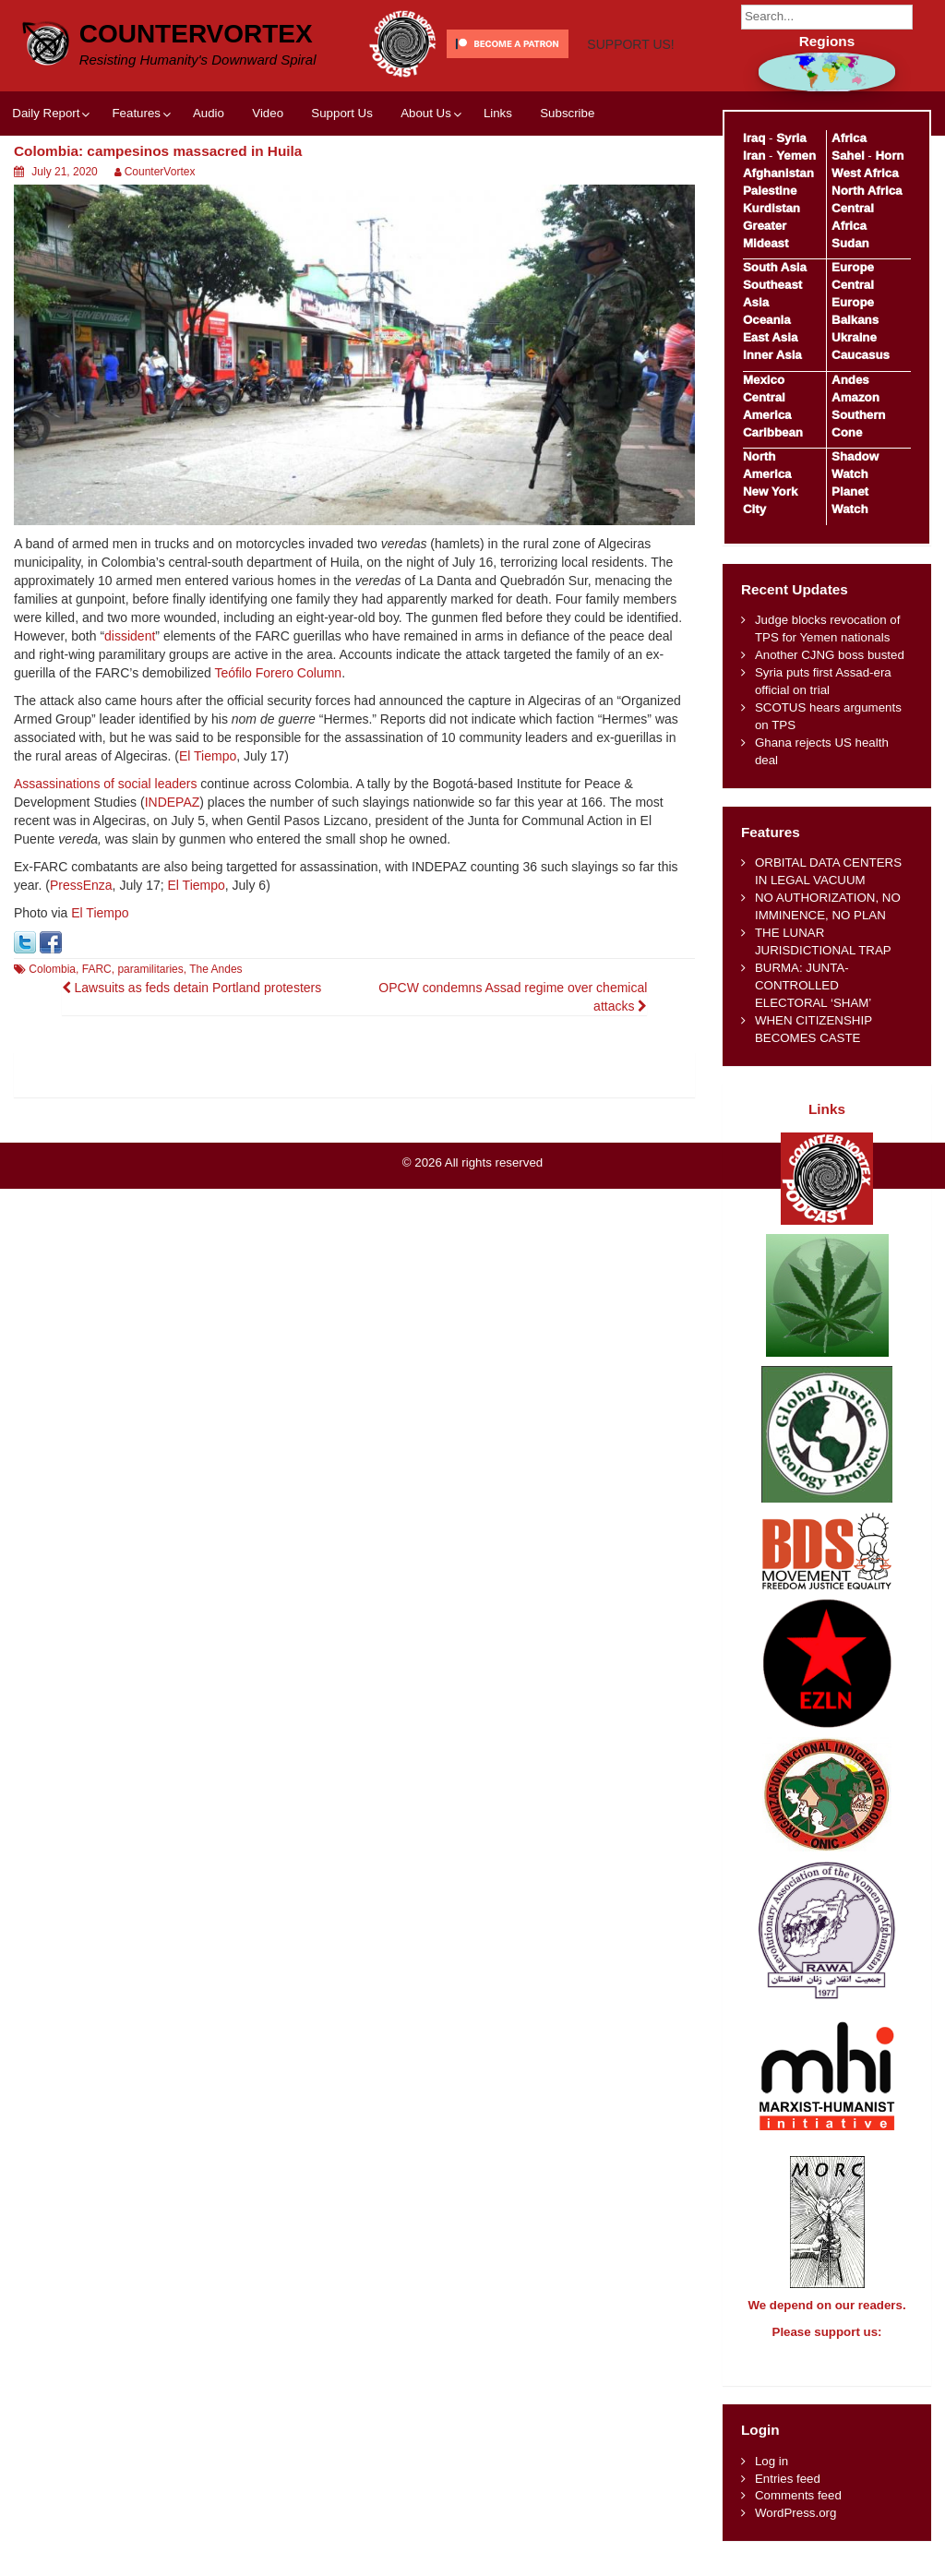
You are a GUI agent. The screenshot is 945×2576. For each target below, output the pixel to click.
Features (136, 179)
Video (267, 179)
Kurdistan (771, 208)
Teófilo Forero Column (277, 739)
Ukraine (854, 337)
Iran (754, 155)
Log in (771, 2478)
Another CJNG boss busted (829, 655)
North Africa (866, 191)
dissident (129, 702)
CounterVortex (196, 32)
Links (498, 179)
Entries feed (787, 2495)
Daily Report (45, 179)
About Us (426, 179)
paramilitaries (150, 1035)
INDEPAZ (172, 868)
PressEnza (81, 951)
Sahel (847, 155)
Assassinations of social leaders (105, 850)
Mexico (763, 380)
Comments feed (798, 2512)
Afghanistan (778, 173)
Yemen (796, 155)
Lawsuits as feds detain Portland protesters (192, 1053)
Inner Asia (772, 355)
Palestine (769, 191)
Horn (889, 155)
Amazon (855, 397)
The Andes (215, 1035)
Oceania (767, 320)
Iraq (754, 138)
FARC (97, 1035)
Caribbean (773, 432)
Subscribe (567, 179)
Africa (849, 138)
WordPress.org (795, 2529)
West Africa (864, 173)
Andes (850, 380)
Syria (791, 138)
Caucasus (860, 355)
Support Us (342, 179)
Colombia (52, 1035)
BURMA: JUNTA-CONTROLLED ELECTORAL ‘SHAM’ (813, 985)
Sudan (850, 243)
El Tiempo (207, 822)
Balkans (855, 320)
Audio (208, 179)
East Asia (770, 337)
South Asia (775, 267)
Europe (852, 267)
